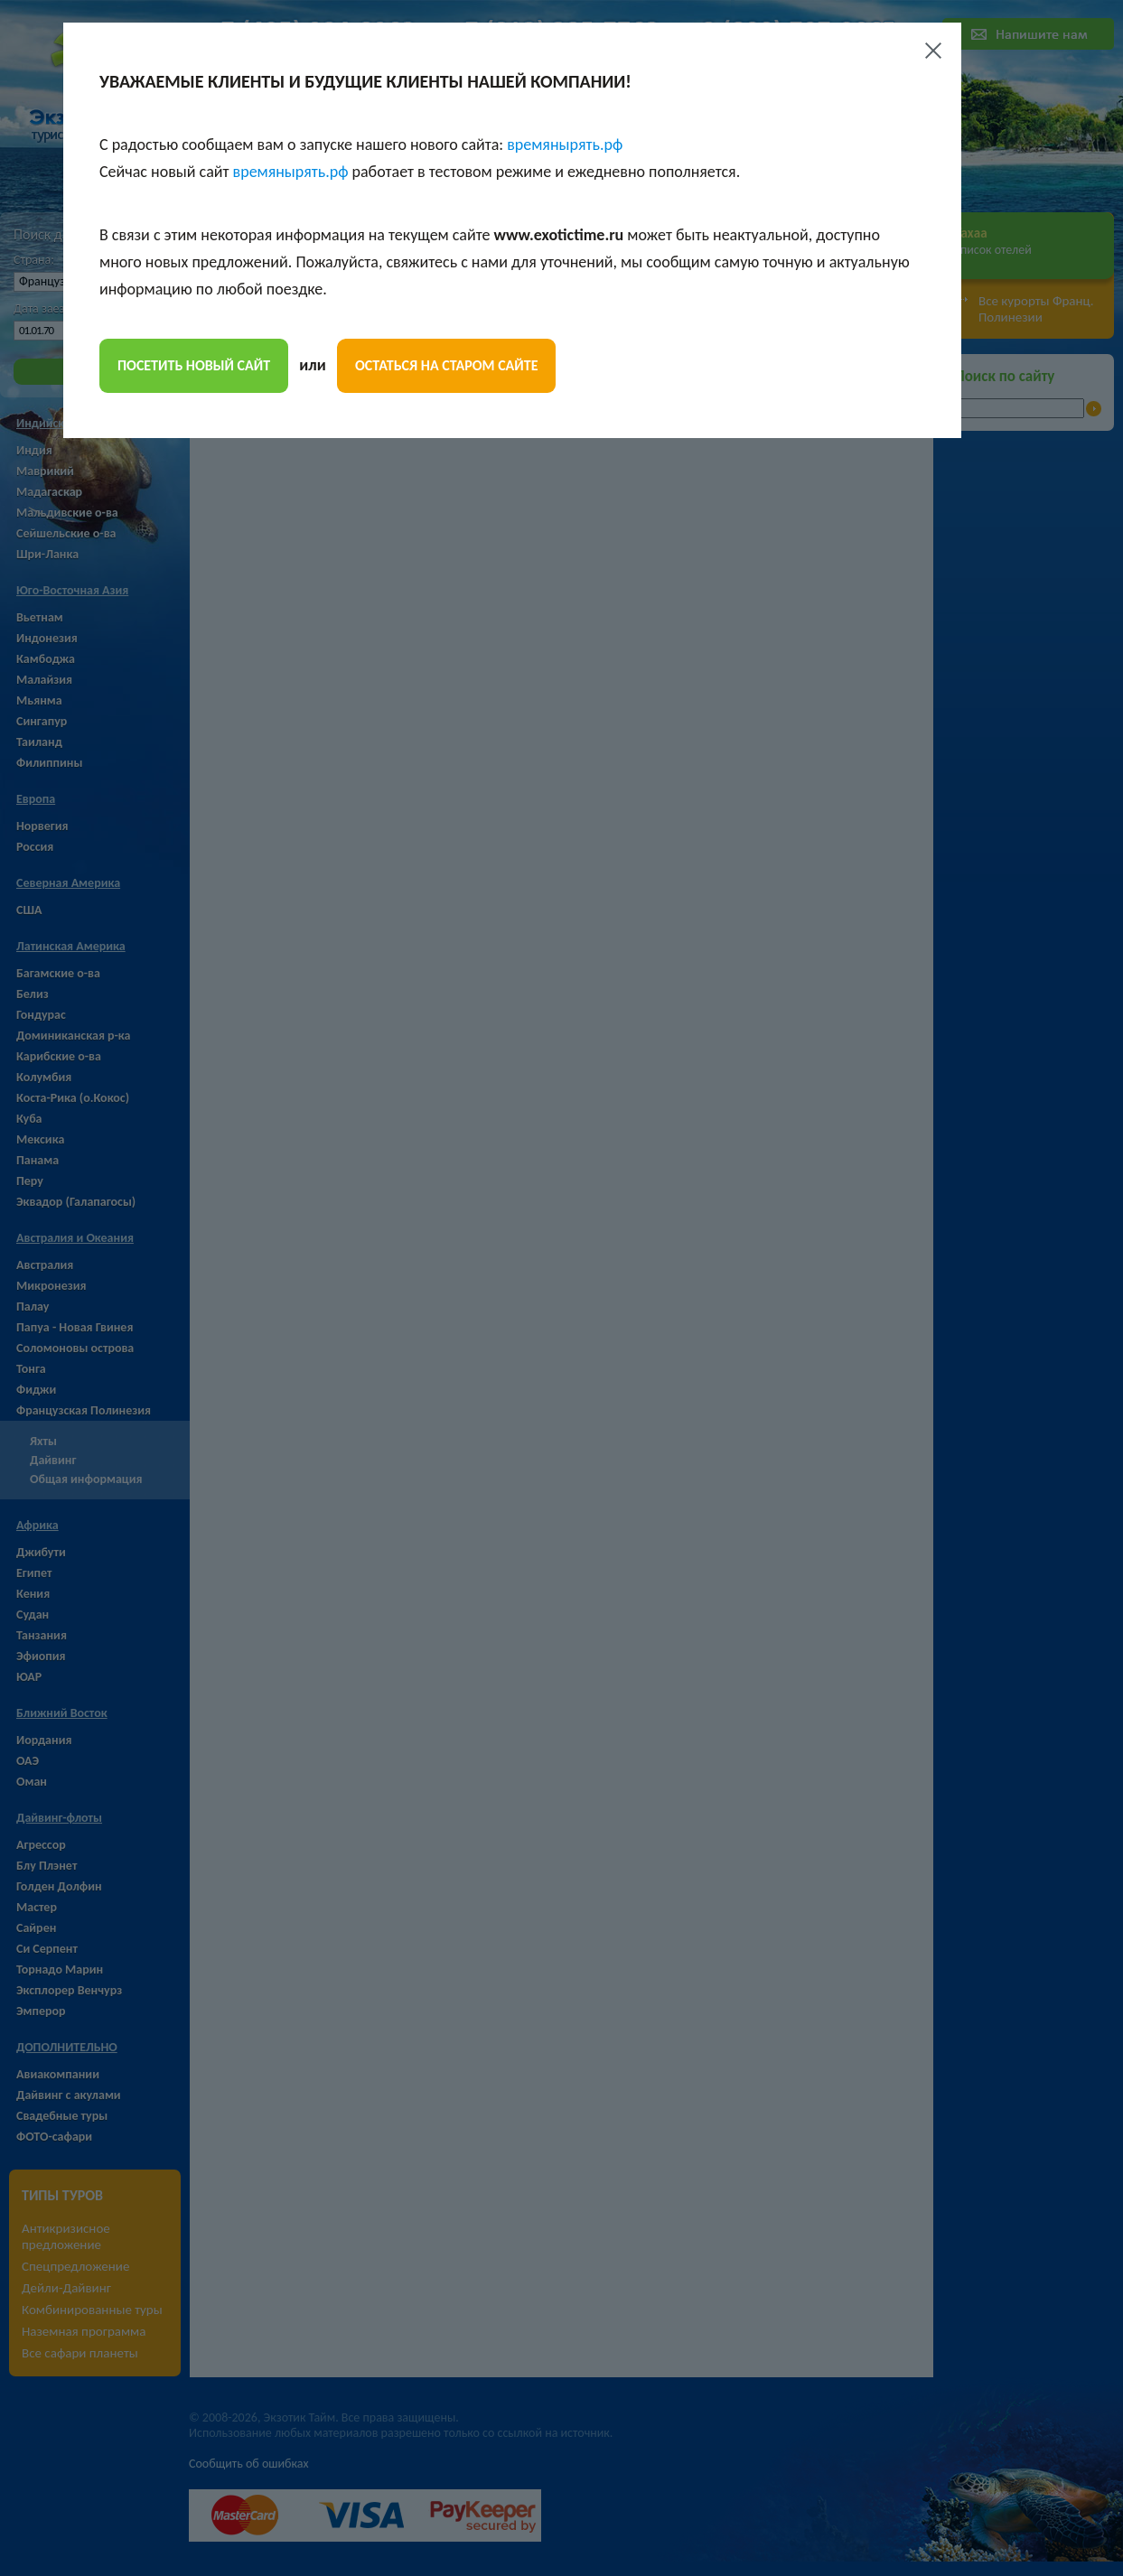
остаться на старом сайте (446, 365)
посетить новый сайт (193, 365)
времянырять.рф (564, 144)
